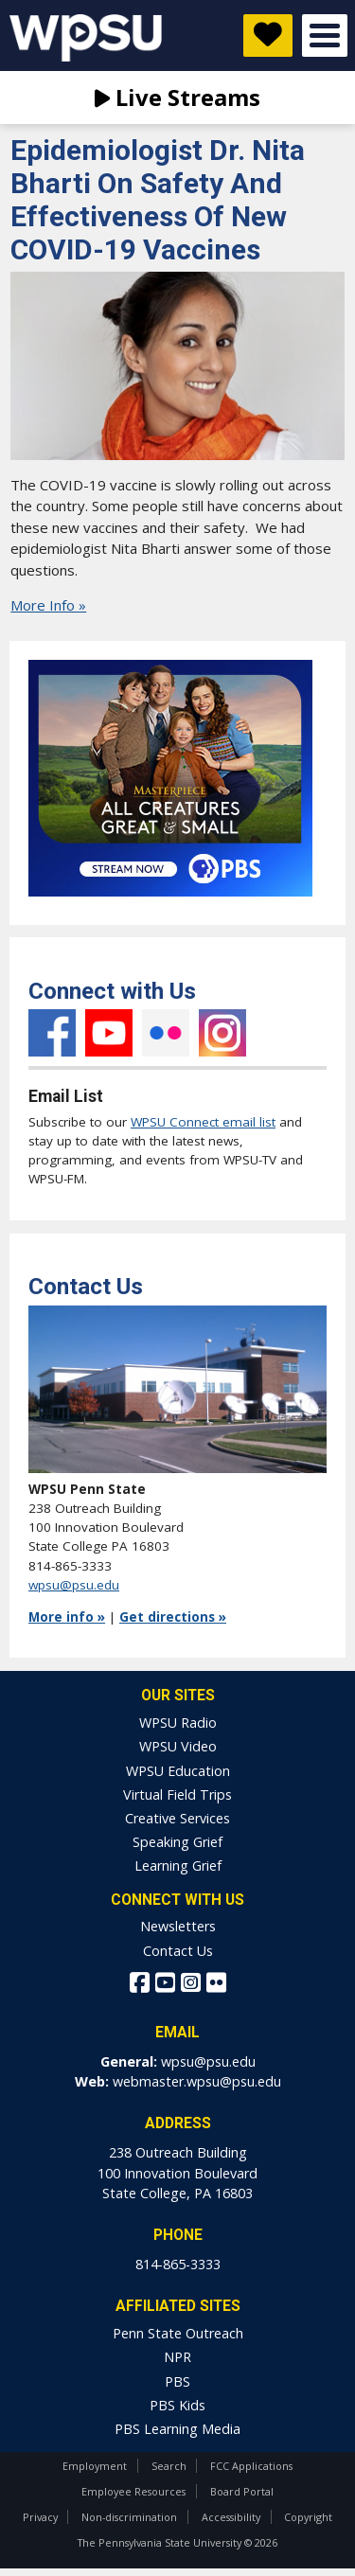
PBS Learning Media (177, 2429)
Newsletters (178, 1926)
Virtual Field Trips (177, 1794)
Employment (94, 2466)
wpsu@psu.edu (73, 1584)
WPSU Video (178, 1746)
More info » (66, 1617)
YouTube (109, 1033)
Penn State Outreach (178, 2333)
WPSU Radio (178, 1723)
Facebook (52, 1033)
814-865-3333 (178, 2264)
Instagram (222, 1033)
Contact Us (178, 1951)
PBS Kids (177, 2405)
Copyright (308, 2517)
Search (168, 2466)
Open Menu (324, 35)
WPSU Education (178, 1771)
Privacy (40, 2517)
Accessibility (231, 2517)
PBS (177, 2381)
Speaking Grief (177, 1842)
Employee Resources (133, 2491)
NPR (177, 2357)
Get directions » (172, 1617)
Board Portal (242, 2491)
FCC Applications (251, 2466)
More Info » (48, 604)
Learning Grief (178, 1865)
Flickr (165, 1033)
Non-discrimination (129, 2517)
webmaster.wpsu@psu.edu (197, 2081)
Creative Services (177, 1818)
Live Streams (177, 97)
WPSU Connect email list (203, 1121)
